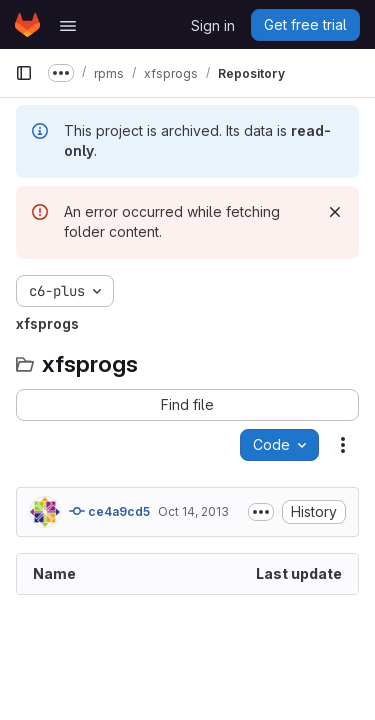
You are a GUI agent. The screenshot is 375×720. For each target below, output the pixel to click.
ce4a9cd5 (109, 511)
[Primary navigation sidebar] (24, 73)
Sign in (213, 25)
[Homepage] (27, 25)
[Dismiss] (335, 212)
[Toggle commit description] (261, 512)
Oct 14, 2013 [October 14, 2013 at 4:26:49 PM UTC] (193, 511)
